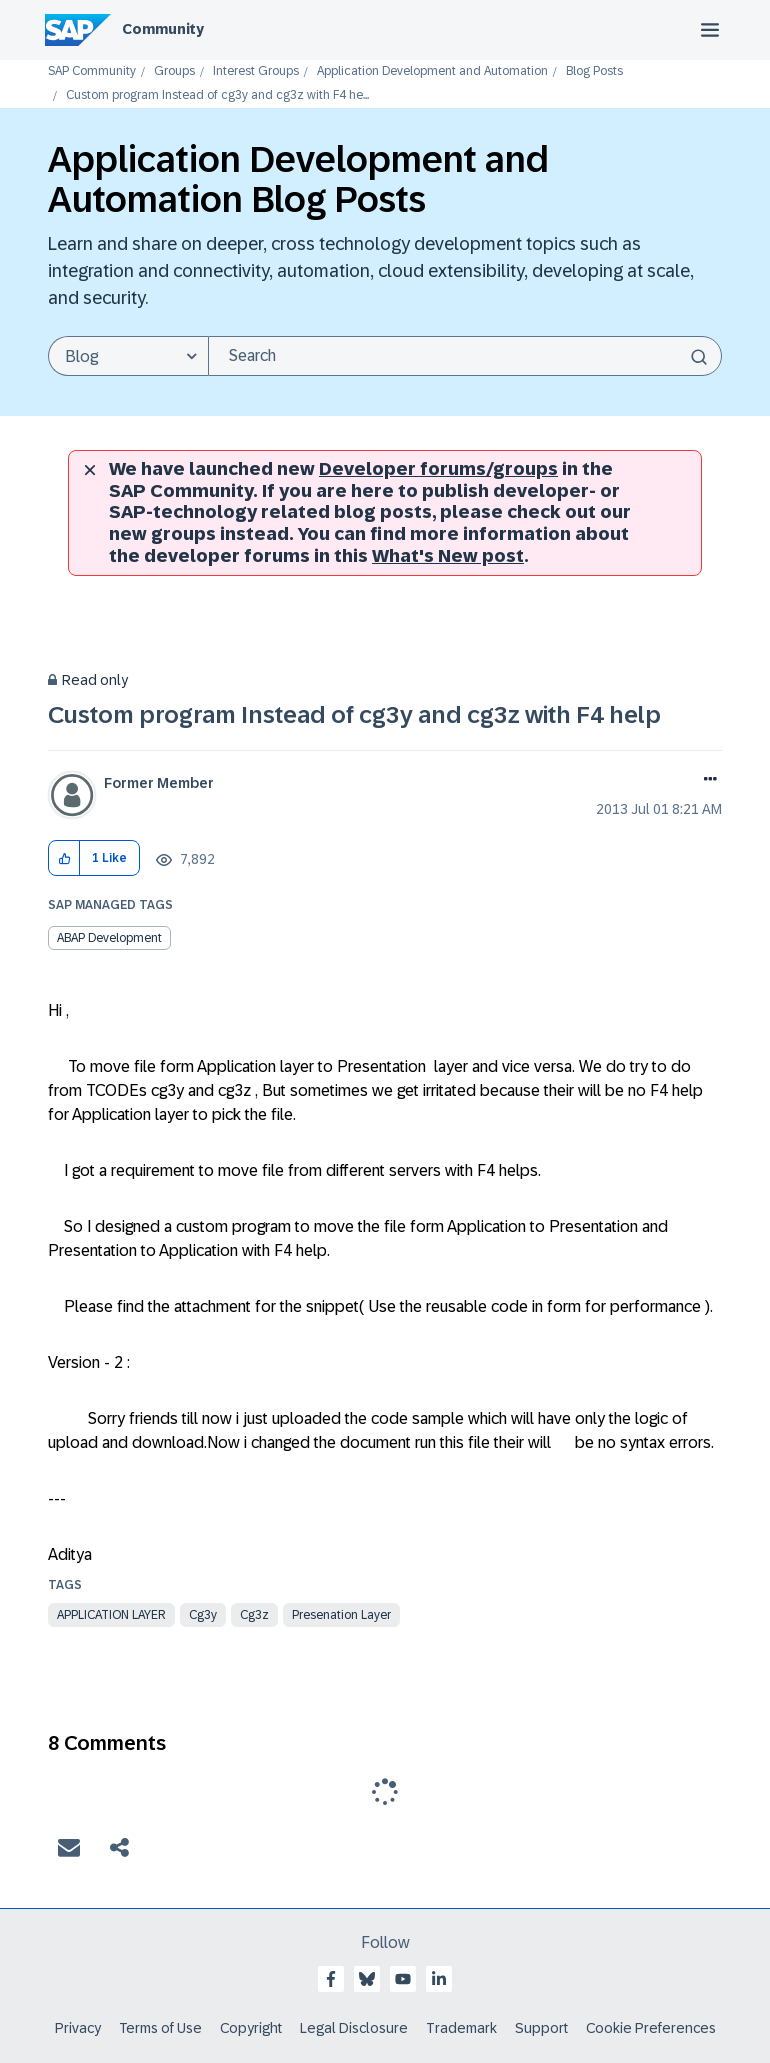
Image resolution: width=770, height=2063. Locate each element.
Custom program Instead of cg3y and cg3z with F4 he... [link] (217, 95)
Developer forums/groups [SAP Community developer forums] (438, 469)
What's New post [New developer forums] (448, 556)
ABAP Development (109, 938)
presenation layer (341, 1615)
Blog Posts (594, 71)
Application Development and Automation (432, 71)
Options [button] (706, 781)
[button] (64, 858)
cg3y (203, 1615)
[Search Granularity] (128, 356)
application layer (111, 1615)
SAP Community (92, 71)
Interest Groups (256, 71)
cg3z (254, 1615)
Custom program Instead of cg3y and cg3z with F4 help (354, 714)
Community (163, 29)
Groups (174, 71)
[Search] (465, 356)
